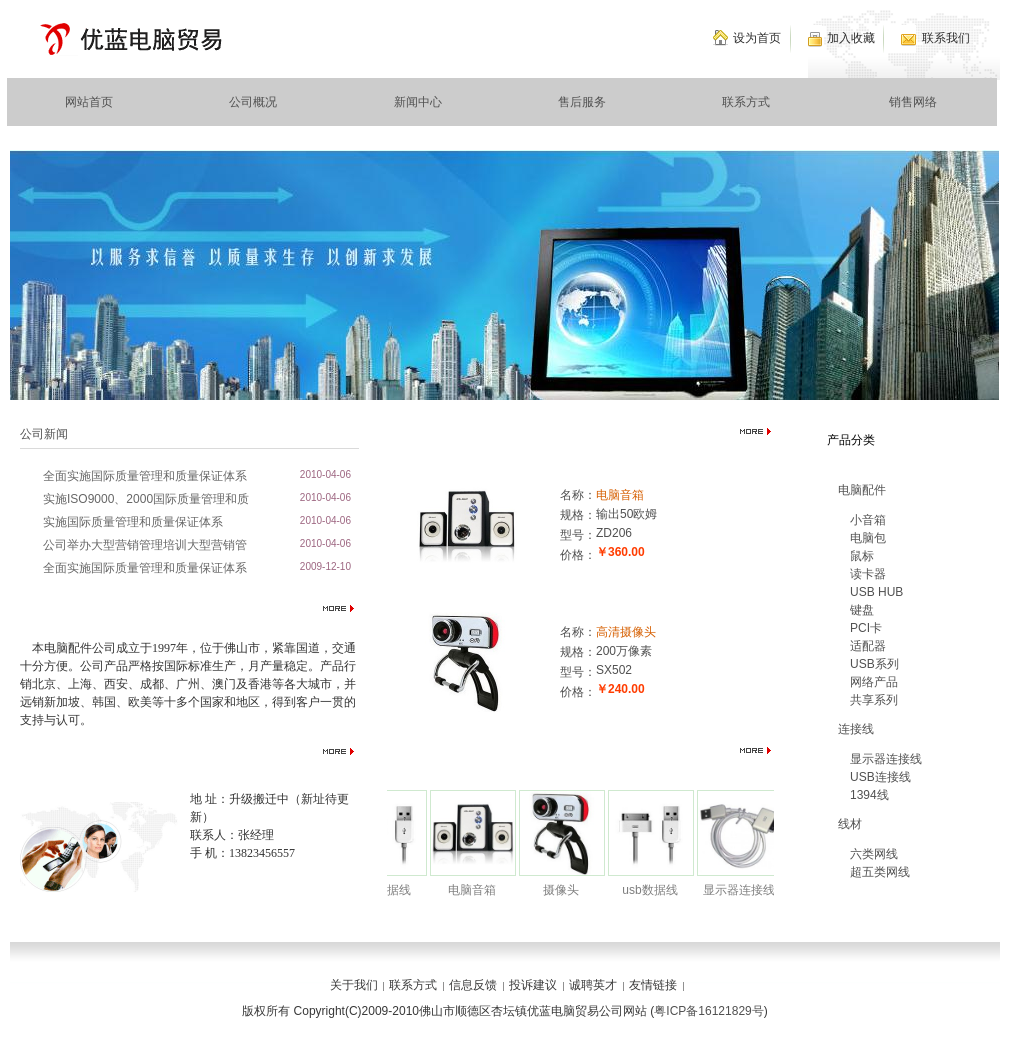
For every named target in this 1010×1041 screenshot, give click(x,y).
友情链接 (653, 985)
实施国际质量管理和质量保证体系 (133, 522)
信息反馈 (473, 985)
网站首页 (89, 102)
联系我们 (946, 38)
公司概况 (253, 102)
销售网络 (913, 102)
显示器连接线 (745, 890)
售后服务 (582, 102)
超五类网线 (880, 872)
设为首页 (757, 38)
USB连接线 (880, 777)
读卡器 (868, 574)
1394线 (869, 795)
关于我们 (354, 985)
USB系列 (874, 664)
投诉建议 (533, 985)
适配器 (868, 646)
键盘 (862, 610)
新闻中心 (418, 102)
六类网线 (874, 854)
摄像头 (567, 890)
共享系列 (874, 700)
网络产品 (874, 682)
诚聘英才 (593, 985)
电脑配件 (862, 490)
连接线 (856, 729)
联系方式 (746, 102)
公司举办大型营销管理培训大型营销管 (145, 545)
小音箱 (868, 520)
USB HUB (876, 592)
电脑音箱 (620, 495)
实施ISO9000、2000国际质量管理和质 (146, 499)
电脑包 (868, 538)
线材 (850, 824)
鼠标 (862, 556)
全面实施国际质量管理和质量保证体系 (145, 476)
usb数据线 (388, 890)
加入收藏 (851, 38)
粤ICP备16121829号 (708, 1011)
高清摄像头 (626, 632)
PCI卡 (866, 628)
